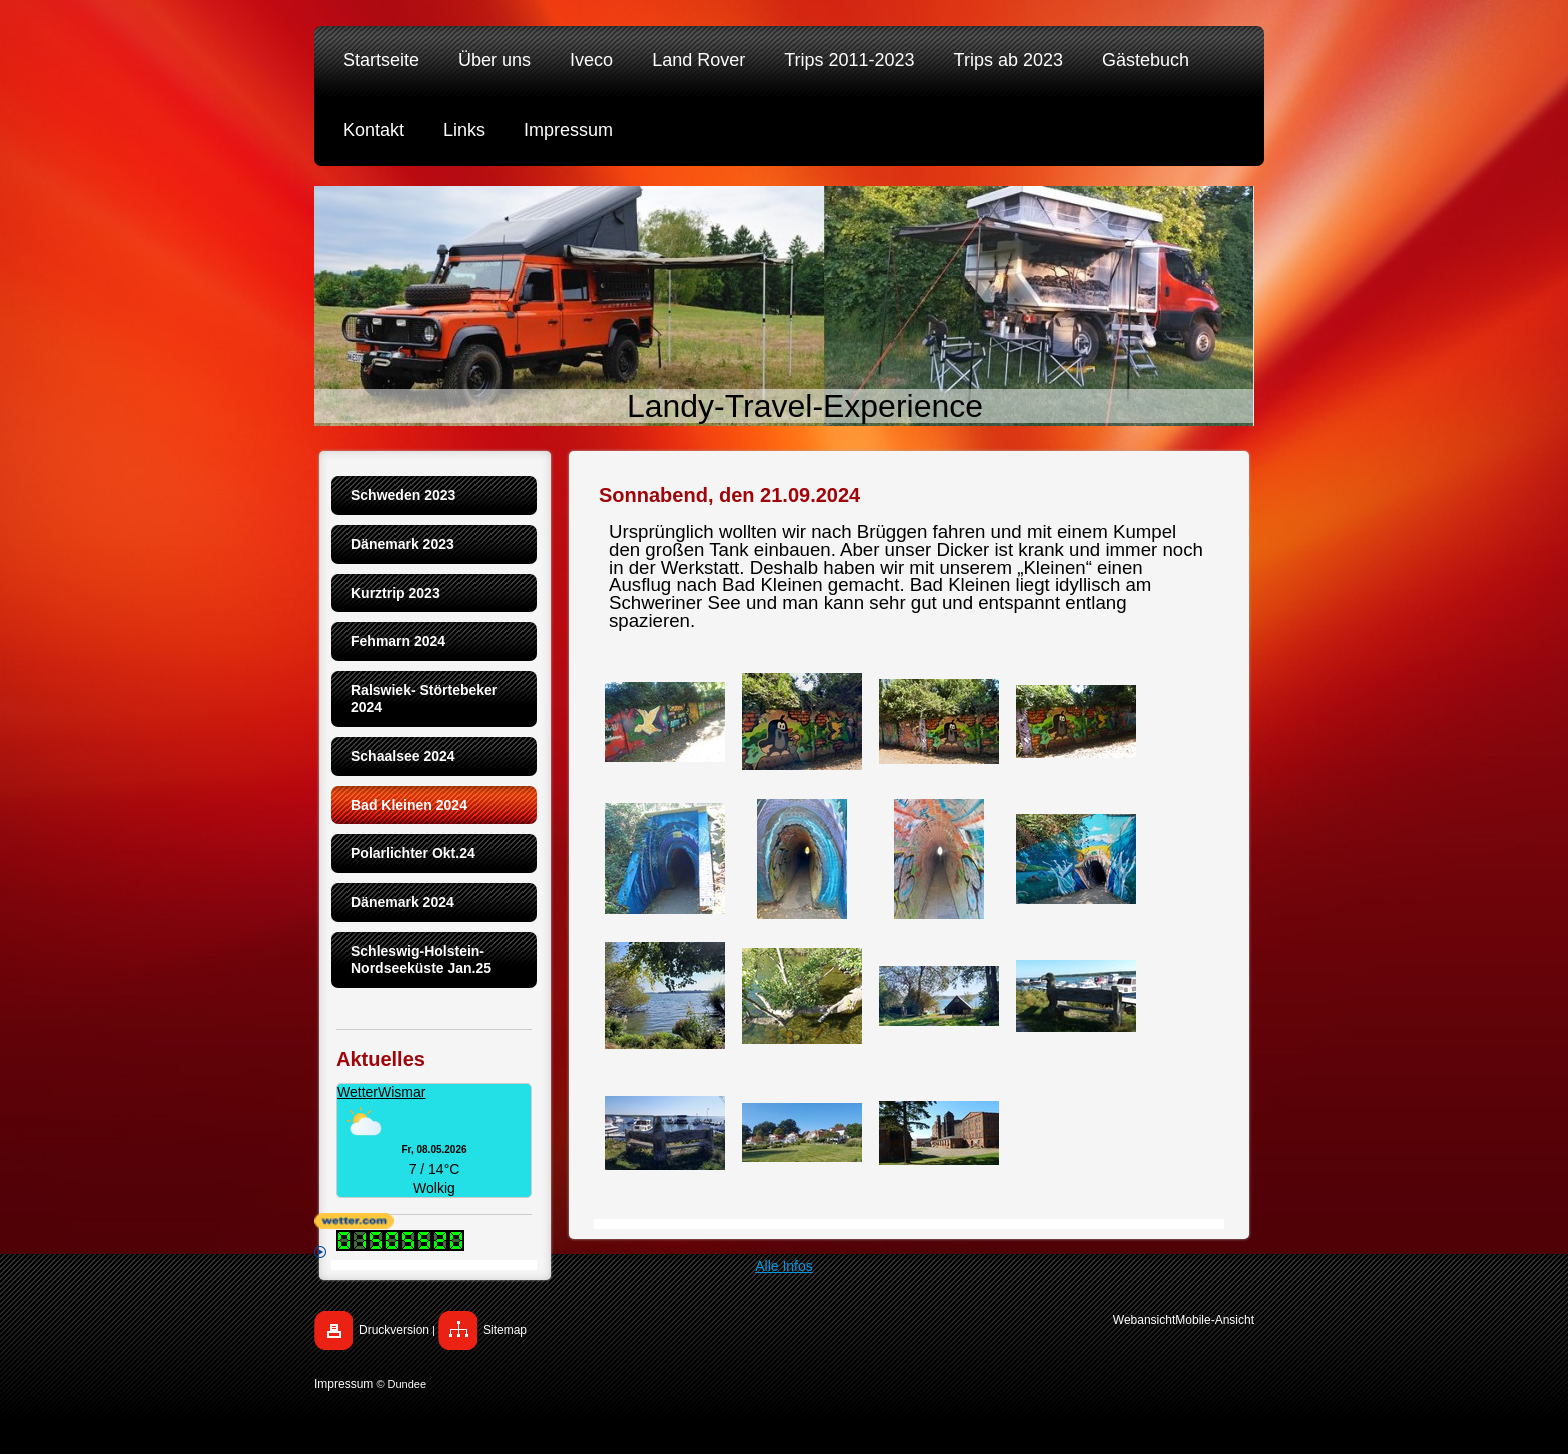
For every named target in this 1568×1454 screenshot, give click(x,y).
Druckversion (394, 1330)
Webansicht (1144, 1320)
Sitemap (505, 1330)
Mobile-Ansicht (1214, 1320)
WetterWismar (381, 1092)
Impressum (343, 1384)
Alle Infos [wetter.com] (563, 1260)
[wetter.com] (784, 1221)
